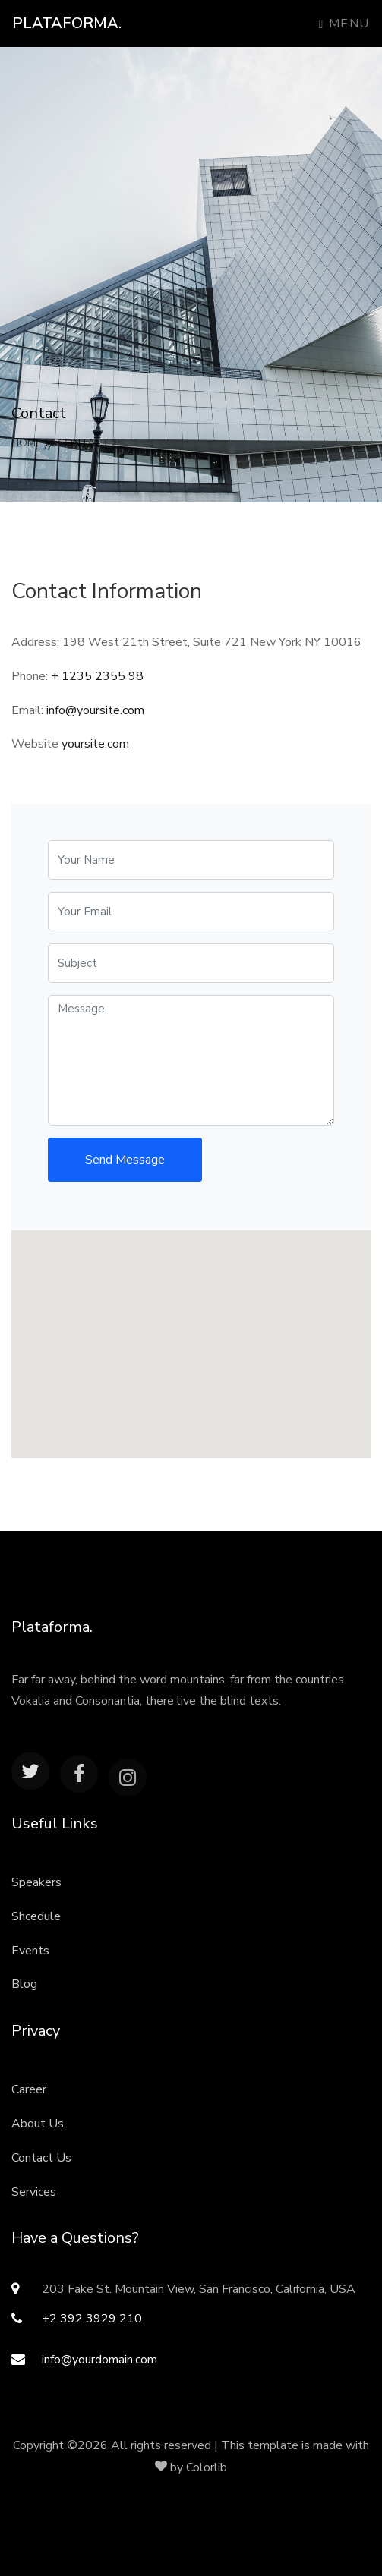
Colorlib (206, 2467)
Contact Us (41, 2157)
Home (30, 443)
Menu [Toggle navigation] (344, 23)
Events (30, 1950)
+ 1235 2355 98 (97, 676)
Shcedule (36, 1916)
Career (28, 2089)
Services (33, 2192)
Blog (24, 1984)
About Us (37, 2123)
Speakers (36, 1882)
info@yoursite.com (95, 710)
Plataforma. (67, 23)
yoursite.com (95, 743)
